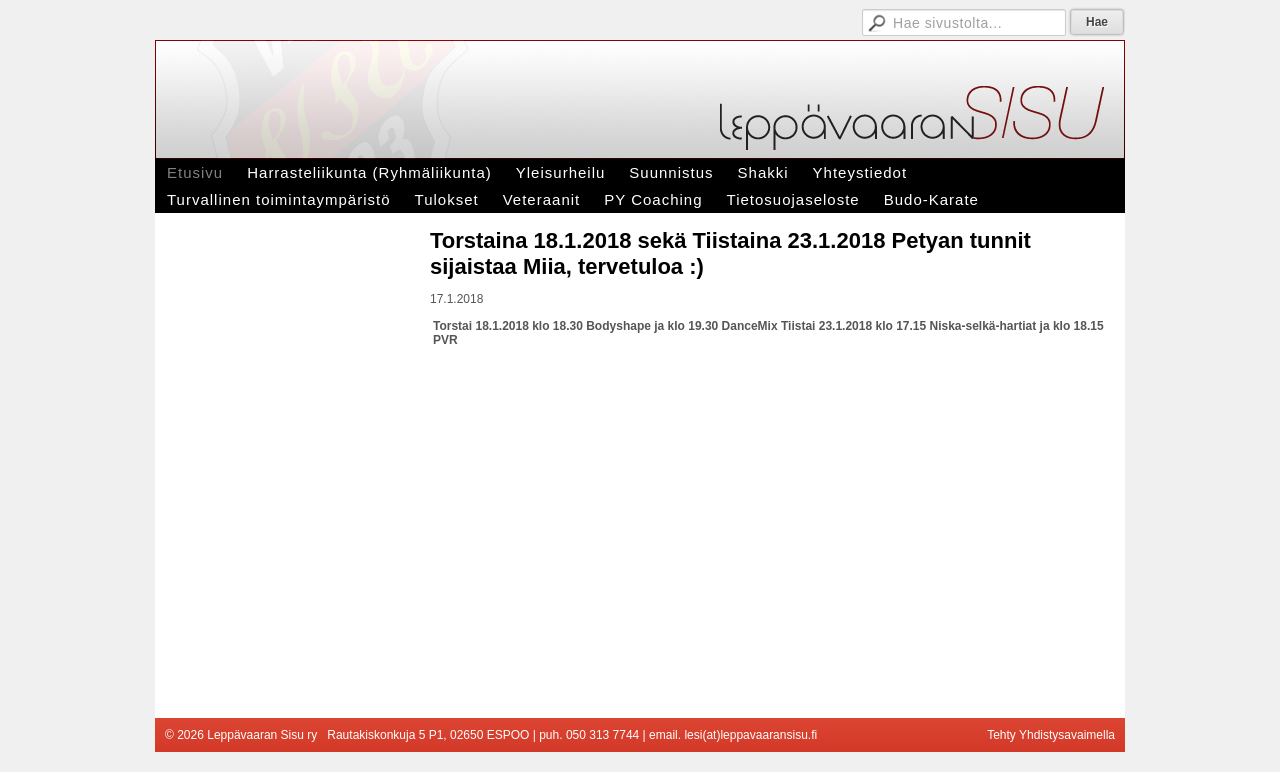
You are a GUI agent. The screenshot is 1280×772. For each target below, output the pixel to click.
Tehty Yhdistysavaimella (1051, 735)
